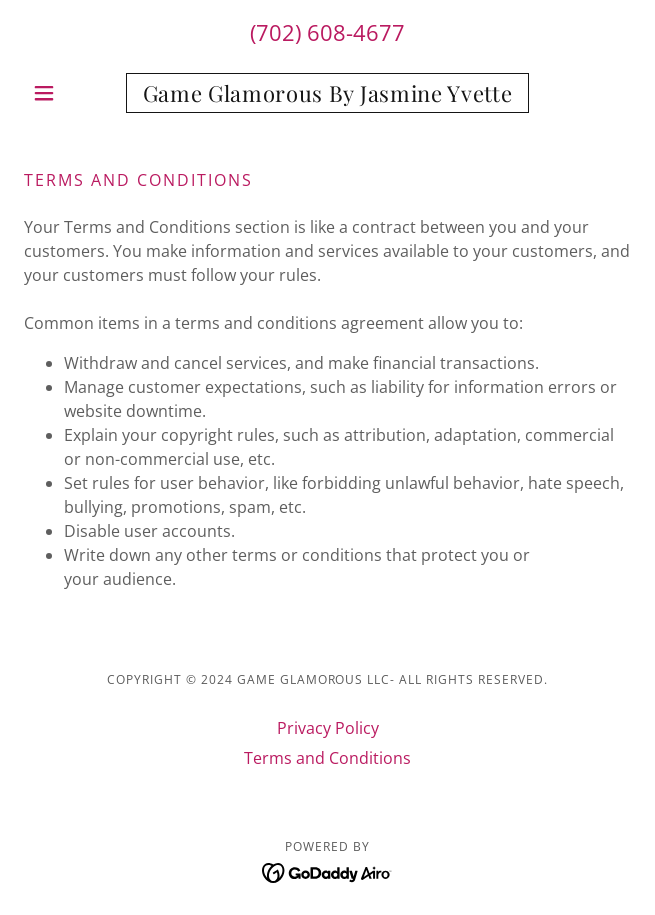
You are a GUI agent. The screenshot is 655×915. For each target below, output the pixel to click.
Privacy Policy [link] (328, 728)
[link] (327, 93)
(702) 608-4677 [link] (327, 32)
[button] (69, 93)
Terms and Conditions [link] (327, 758)
